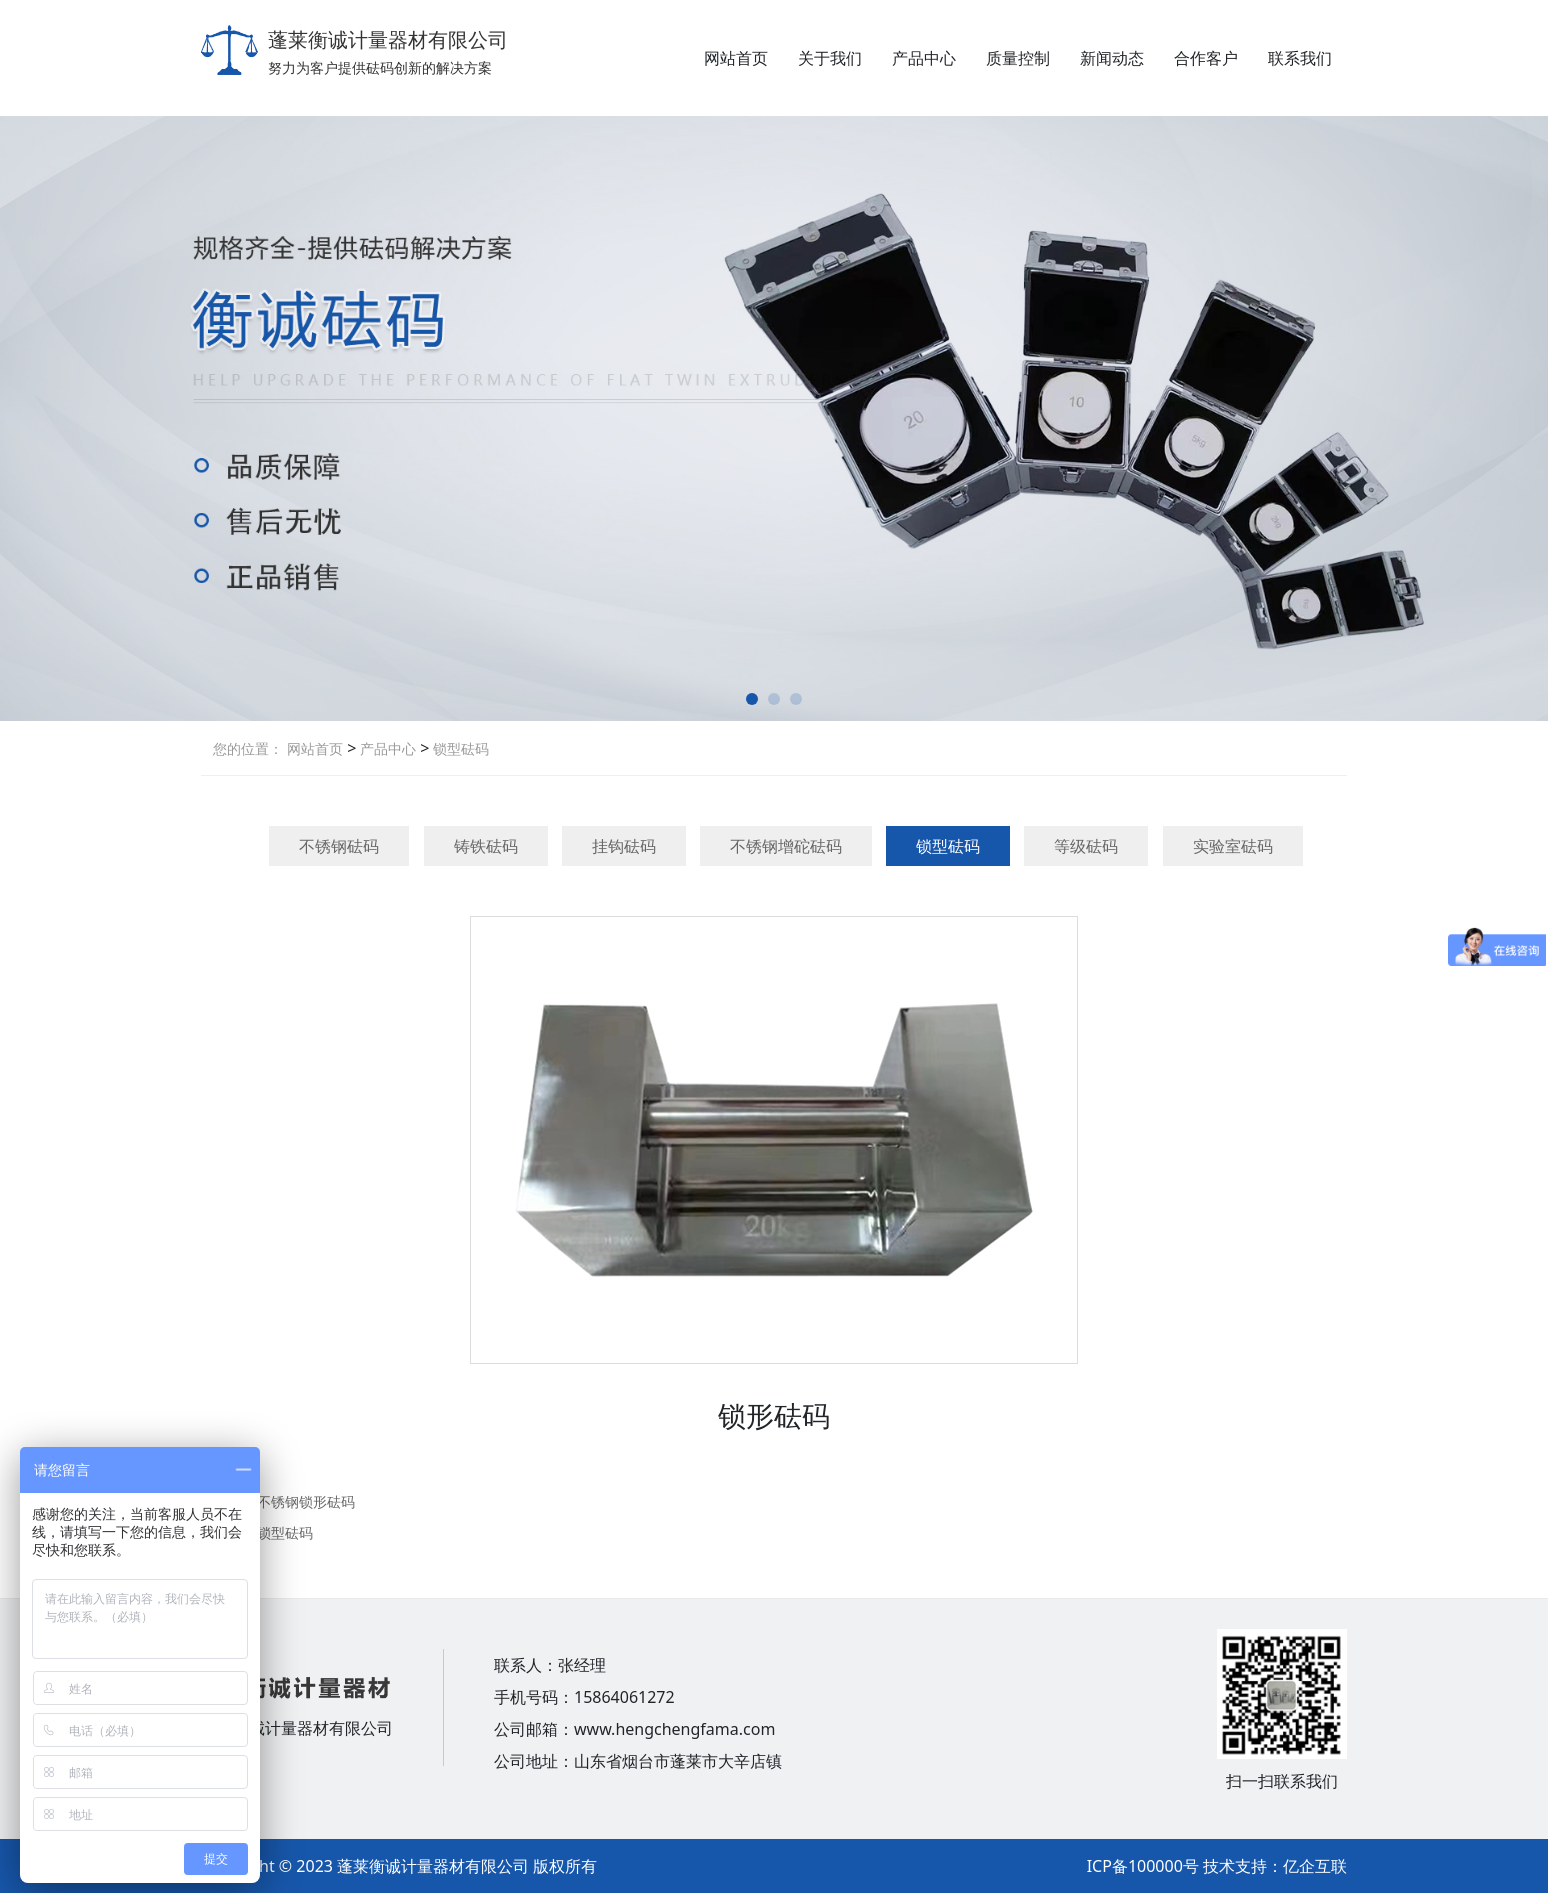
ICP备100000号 (1143, 1866)
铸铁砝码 (486, 846)
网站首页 (736, 58)
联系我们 (1300, 58)
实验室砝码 (1233, 846)
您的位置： (248, 748)
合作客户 (1206, 58)
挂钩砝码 (624, 846)
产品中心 (924, 58)
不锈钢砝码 (339, 846)
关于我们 (830, 58)
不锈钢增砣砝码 (786, 846)
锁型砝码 (459, 748)
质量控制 (1018, 58)
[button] (752, 699)
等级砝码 (1086, 846)
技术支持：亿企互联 (1275, 1866)
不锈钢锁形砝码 (306, 1501)
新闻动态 (1112, 58)
